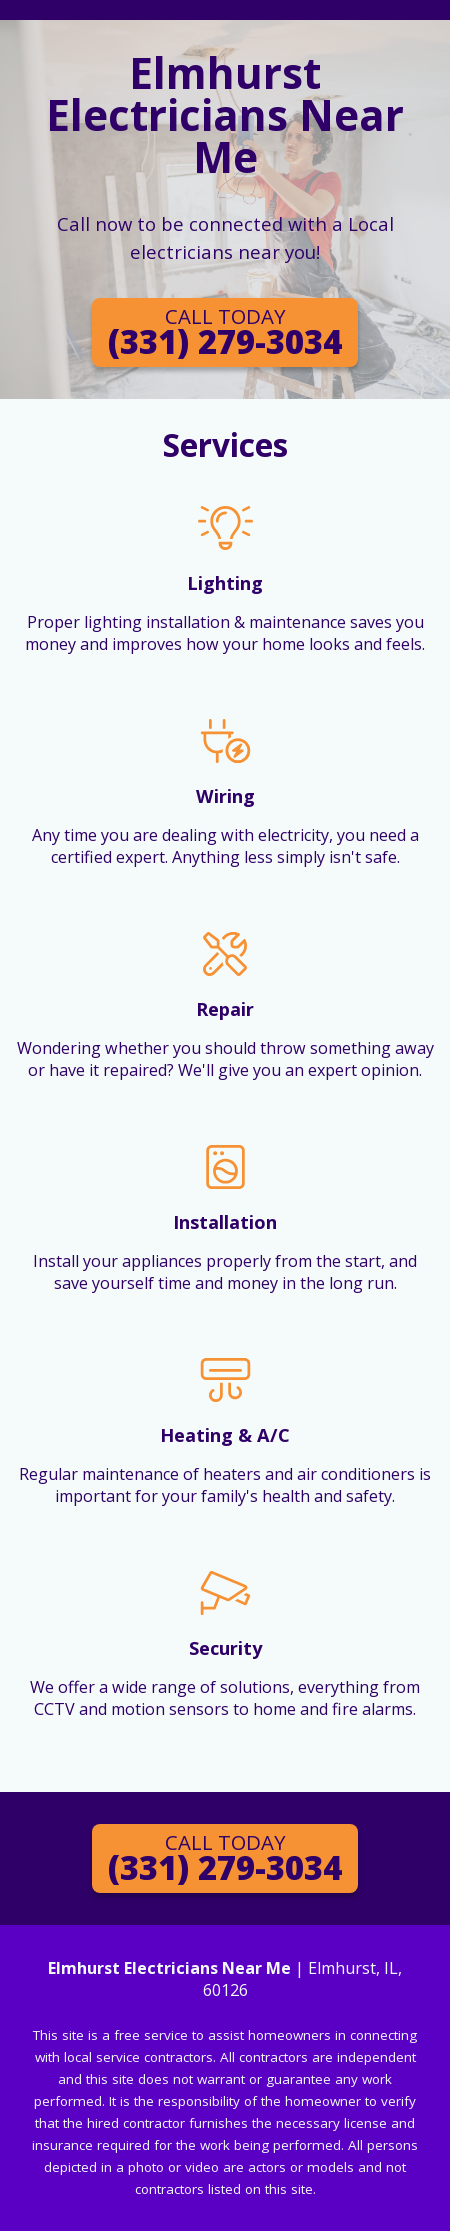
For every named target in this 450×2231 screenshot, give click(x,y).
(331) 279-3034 (225, 333)
